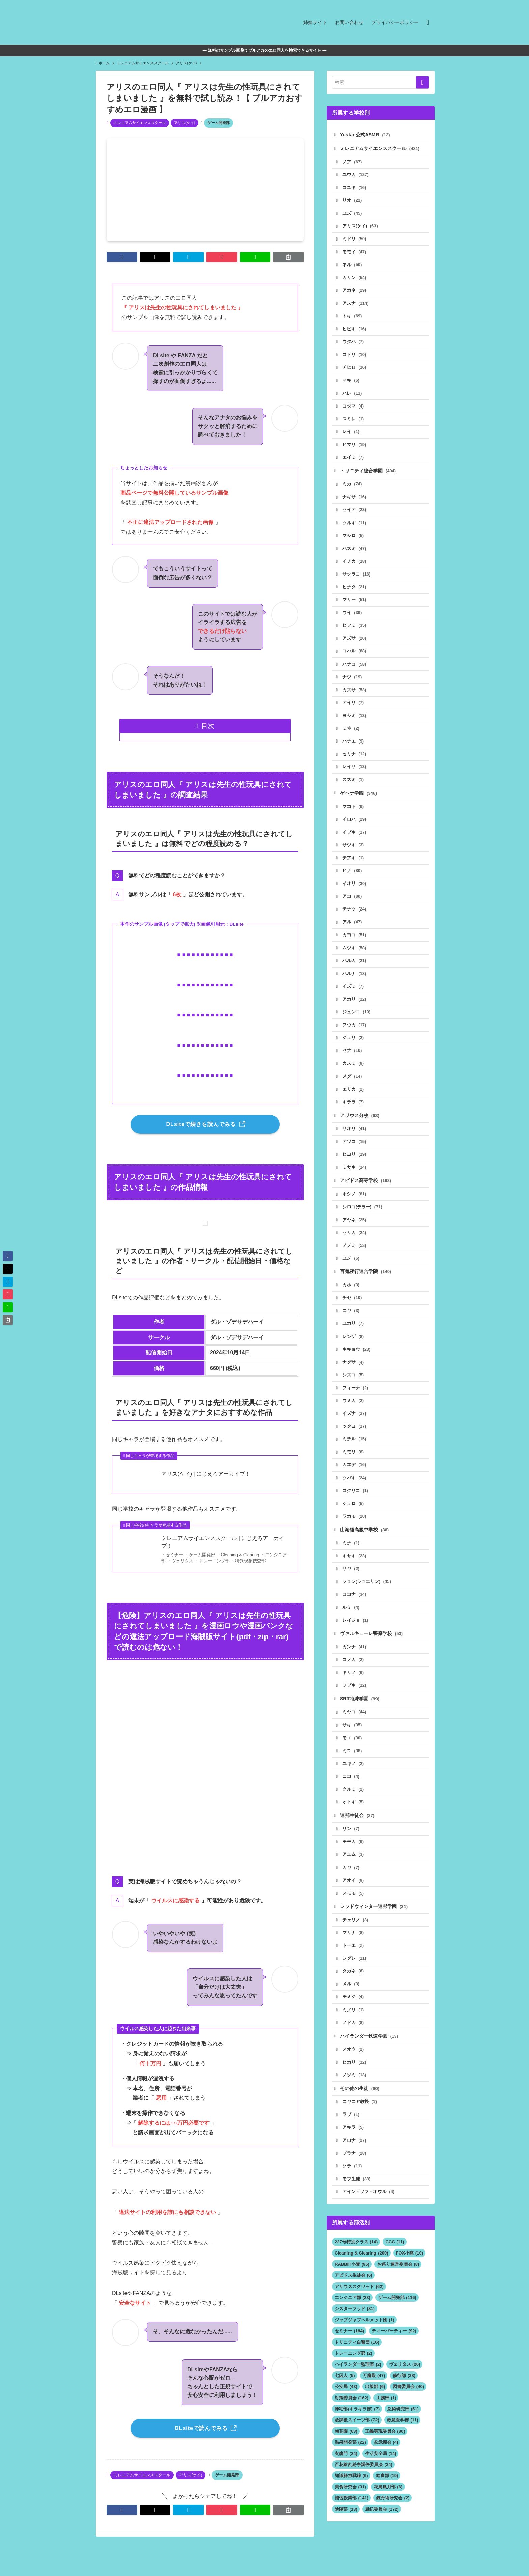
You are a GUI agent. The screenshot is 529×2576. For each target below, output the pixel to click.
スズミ (353, 786)
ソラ (352, 2187)
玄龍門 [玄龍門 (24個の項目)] (346, 2475)
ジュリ (353, 1047)
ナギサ (355, 500)
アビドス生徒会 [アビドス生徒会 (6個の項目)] (353, 2297)
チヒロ (355, 369)
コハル (355, 656)
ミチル (355, 1453)
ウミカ (353, 1414)
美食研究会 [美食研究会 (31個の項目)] (350, 2509)
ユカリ (353, 1336)
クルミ (353, 1807)
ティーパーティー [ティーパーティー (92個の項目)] (394, 2353)
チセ (352, 1310)
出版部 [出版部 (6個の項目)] (375, 2408)
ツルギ (355, 526)
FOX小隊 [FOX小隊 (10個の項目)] (409, 2275)
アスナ (356, 305)
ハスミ (355, 552)
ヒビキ (355, 331)
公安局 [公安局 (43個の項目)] (346, 2408)
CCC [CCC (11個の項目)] (394, 2264)
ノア (352, 162)
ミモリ (353, 1465)
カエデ (355, 1479)
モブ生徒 (357, 2200)
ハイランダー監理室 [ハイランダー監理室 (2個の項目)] (358, 2386)
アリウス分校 (360, 1125)
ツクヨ (355, 1440)
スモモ (353, 1911)
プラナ (355, 2174)
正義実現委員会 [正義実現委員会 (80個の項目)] (385, 2453)
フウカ (355, 1034)
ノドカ (353, 2042)
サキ (352, 1741)
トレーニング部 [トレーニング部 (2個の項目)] (353, 2375)
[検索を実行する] (422, 82)
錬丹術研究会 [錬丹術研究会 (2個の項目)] (393, 2520)
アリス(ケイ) (184, 123)
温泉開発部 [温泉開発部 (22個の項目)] (350, 2464)
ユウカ (356, 175)
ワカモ (355, 1531)
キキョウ (357, 1362)
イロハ (355, 826)
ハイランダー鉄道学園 (369, 2056)
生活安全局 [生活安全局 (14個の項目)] (380, 2475)
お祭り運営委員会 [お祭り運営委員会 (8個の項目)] (398, 2286)
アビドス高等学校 (365, 1192)
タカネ (353, 1990)
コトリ (355, 357)
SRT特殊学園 (360, 1715)
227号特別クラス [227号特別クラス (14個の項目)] (356, 2264)
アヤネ (355, 1231)
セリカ (355, 1244)
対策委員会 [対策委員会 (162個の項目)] (351, 2420)
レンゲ (353, 1349)
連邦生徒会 (357, 1833)
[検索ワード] (380, 82)
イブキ (355, 839)
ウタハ (353, 343)
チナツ (355, 917)
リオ (352, 201)
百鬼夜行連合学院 (365, 1283)
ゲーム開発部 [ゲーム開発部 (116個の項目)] (397, 2319)
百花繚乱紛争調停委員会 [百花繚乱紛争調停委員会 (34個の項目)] (363, 2486)
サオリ (355, 1139)
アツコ (355, 1152)
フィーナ (355, 1401)
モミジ (353, 2016)
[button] (122, 257)
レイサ (355, 773)
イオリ (355, 891)
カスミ (353, 1073)
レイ (351, 435)
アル (352, 930)
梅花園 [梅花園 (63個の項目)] (346, 2453)
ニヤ (351, 1323)
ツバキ (355, 1491)
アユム (353, 1872)
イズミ (353, 995)
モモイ (355, 253)
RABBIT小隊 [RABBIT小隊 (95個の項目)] (352, 2286)
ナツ (352, 682)
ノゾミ (355, 2095)
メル (351, 2003)
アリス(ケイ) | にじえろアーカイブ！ (205, 1474)
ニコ (351, 1793)
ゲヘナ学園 (358, 800)
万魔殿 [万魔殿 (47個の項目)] (374, 2397)
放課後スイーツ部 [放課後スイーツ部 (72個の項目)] (357, 2442)
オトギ (353, 1819)
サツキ (353, 852)
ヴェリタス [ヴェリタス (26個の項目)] (404, 2386)
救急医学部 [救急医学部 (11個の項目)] (402, 2442)
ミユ (352, 1767)
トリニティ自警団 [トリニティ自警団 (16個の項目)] (357, 2364)
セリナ (355, 760)
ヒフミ (355, 630)
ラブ (351, 2135)
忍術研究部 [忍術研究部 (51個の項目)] (403, 2431)
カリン (355, 279)
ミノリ (353, 2029)
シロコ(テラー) (363, 1218)
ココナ (355, 1610)
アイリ (353, 708)
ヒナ (352, 878)
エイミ (353, 461)
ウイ (352, 617)
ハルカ (355, 969)
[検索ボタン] (428, 22)
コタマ (353, 409)
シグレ (355, 1977)
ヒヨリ (355, 1165)
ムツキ (355, 956)
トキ (352, 317)
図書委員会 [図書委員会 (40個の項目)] (408, 2408)
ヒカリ (355, 2082)
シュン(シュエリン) (367, 1597)
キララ (353, 1112)
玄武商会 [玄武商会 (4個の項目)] (386, 2464)
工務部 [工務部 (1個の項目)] (386, 2420)
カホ (351, 1297)
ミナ (351, 1558)
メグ (352, 1086)
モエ (352, 1755)
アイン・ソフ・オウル (369, 2213)
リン (351, 1846)
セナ (352, 1060)
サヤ (351, 1584)
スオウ (353, 2069)
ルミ (351, 1623)
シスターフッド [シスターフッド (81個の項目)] (355, 2330)
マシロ (353, 539)
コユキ (355, 188)
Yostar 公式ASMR (365, 134)
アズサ (355, 643)
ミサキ (355, 1178)
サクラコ (357, 578)
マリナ (353, 1951)
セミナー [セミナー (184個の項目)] (349, 2353)
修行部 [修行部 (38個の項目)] (404, 2397)
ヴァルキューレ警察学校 (371, 1649)
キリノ (353, 1688)
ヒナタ (355, 591)
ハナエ (353, 747)
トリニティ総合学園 (368, 474)
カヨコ (355, 943)
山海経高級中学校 (364, 1544)
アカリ (355, 1008)
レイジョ (355, 1636)
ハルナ (355, 982)
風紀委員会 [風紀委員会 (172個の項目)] (382, 2531)
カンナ (355, 1662)
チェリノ (355, 1938)
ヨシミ (355, 721)
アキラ (353, 2148)
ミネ (351, 734)
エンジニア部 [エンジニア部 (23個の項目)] (352, 2319)
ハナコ (355, 669)
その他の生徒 (360, 2109)
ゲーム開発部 (218, 123)
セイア (355, 513)
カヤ (351, 1885)
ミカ (352, 488)
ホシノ (355, 1205)
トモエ (353, 1964)
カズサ (355, 695)
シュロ (353, 1517)
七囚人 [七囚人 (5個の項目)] (345, 2397)
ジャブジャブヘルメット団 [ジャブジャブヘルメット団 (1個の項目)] (364, 2342)
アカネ (355, 292)
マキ (351, 383)
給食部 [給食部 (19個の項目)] (387, 2497)
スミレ (353, 421)
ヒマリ (355, 447)
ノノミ (355, 1257)
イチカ (355, 565)
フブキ (355, 1702)
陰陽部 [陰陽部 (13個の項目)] (346, 2531)
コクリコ (355, 1505)
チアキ (353, 865)
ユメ (351, 1270)
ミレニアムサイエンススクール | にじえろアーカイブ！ (222, 1541)
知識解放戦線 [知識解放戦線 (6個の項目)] (351, 2497)
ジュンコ (357, 1021)
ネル (352, 266)
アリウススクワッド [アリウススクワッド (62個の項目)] (359, 2308)
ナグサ (353, 1375)
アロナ (355, 2161)
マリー (355, 604)
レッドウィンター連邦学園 (374, 1925)
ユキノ (353, 1781)
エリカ (353, 1099)
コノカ (353, 1676)
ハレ (352, 395)
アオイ (353, 1898)
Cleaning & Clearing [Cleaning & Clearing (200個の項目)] (361, 2275)
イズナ (355, 1427)
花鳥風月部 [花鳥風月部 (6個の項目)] (388, 2509)
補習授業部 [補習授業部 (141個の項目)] (351, 2520)
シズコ (353, 1388)
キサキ (355, 1571)
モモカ (353, 1860)
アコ (352, 904)
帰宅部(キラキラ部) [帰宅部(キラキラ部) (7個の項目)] (357, 2431)
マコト (353, 813)
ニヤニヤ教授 (360, 2122)
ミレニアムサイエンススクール (140, 123)
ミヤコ (355, 1729)
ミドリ (355, 240)
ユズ (352, 214)
